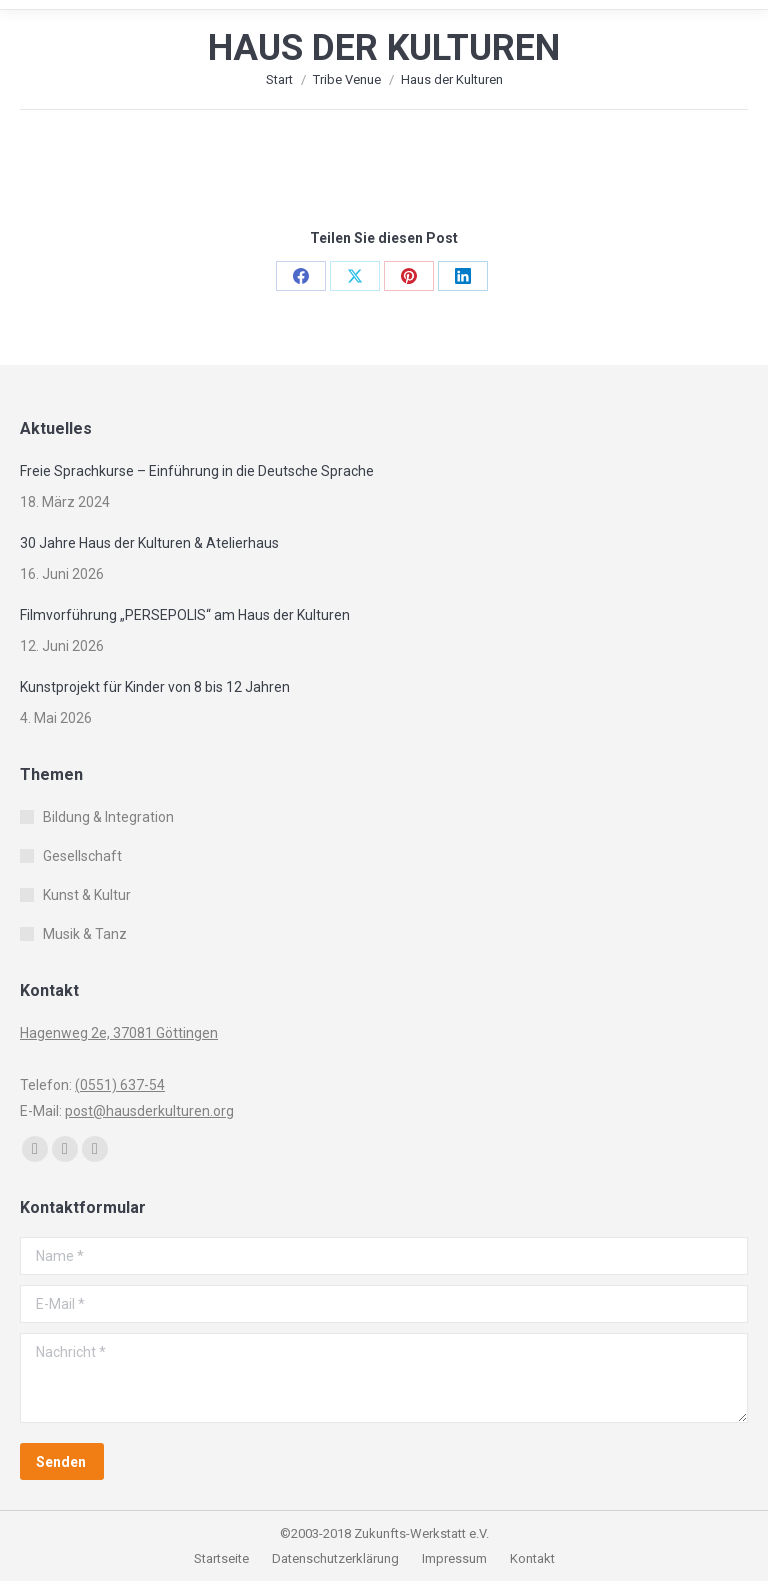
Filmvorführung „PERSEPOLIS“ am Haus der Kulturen (185, 615)
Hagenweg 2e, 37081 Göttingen (119, 1033)
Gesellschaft (82, 856)
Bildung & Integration (108, 817)
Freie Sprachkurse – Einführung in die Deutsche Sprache (197, 471)
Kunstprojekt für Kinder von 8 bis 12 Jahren (155, 687)
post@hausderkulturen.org (149, 1111)
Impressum (456, 1558)
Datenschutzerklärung (335, 1558)
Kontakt (532, 1558)
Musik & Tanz (85, 934)
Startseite (223, 1558)
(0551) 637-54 (120, 1085)
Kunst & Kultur (87, 895)
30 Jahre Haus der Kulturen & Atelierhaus (149, 543)
